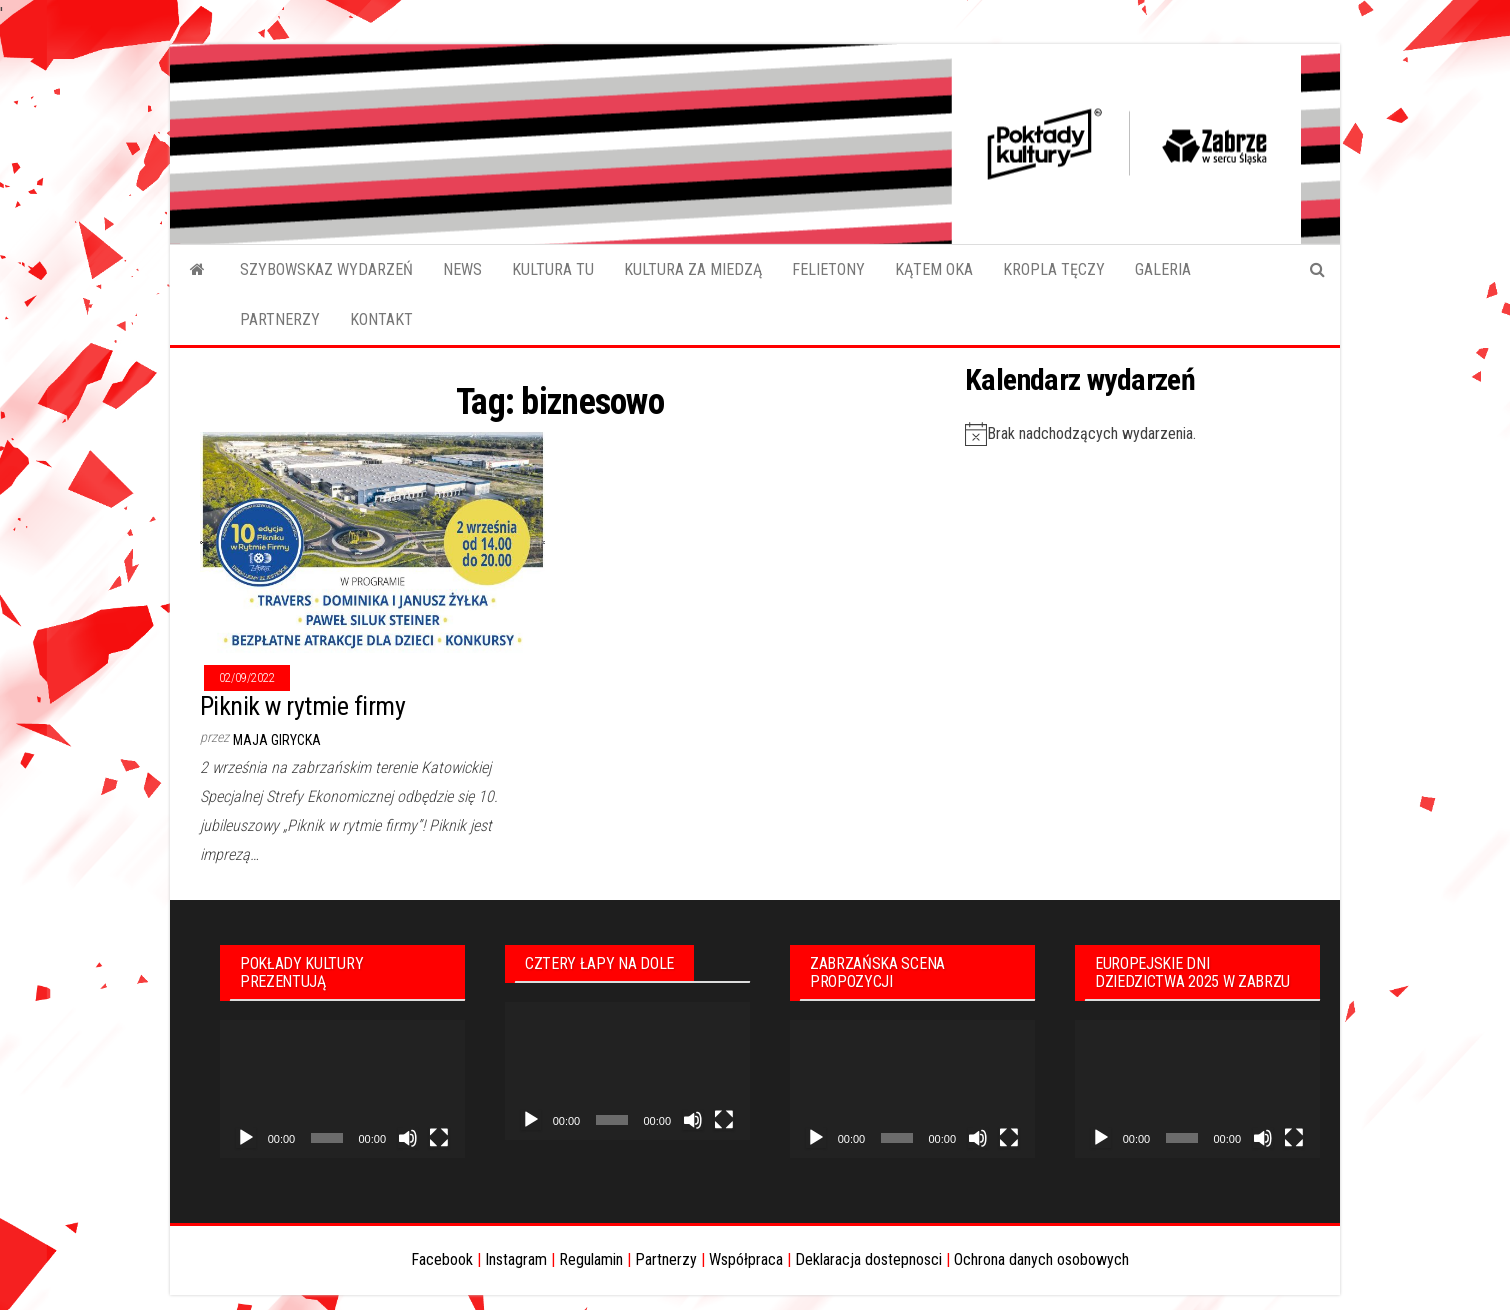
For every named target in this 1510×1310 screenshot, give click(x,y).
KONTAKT (381, 319)
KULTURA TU (553, 269)
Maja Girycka (277, 740)
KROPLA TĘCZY (1054, 269)
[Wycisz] (408, 1138)
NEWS (462, 269)
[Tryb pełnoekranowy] (439, 1138)
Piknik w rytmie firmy (302, 706)
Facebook (442, 1259)
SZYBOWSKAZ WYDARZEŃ (326, 269)
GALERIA (1163, 269)
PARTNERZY (280, 319)
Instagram (516, 1259)
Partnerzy (666, 1259)
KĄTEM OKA (934, 269)
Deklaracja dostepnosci (868, 1259)
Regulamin (591, 1259)
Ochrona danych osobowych (1041, 1259)
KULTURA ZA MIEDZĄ (693, 269)
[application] (342, 1089)
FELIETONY (828, 269)
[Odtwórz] (246, 1138)
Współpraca (746, 1259)
